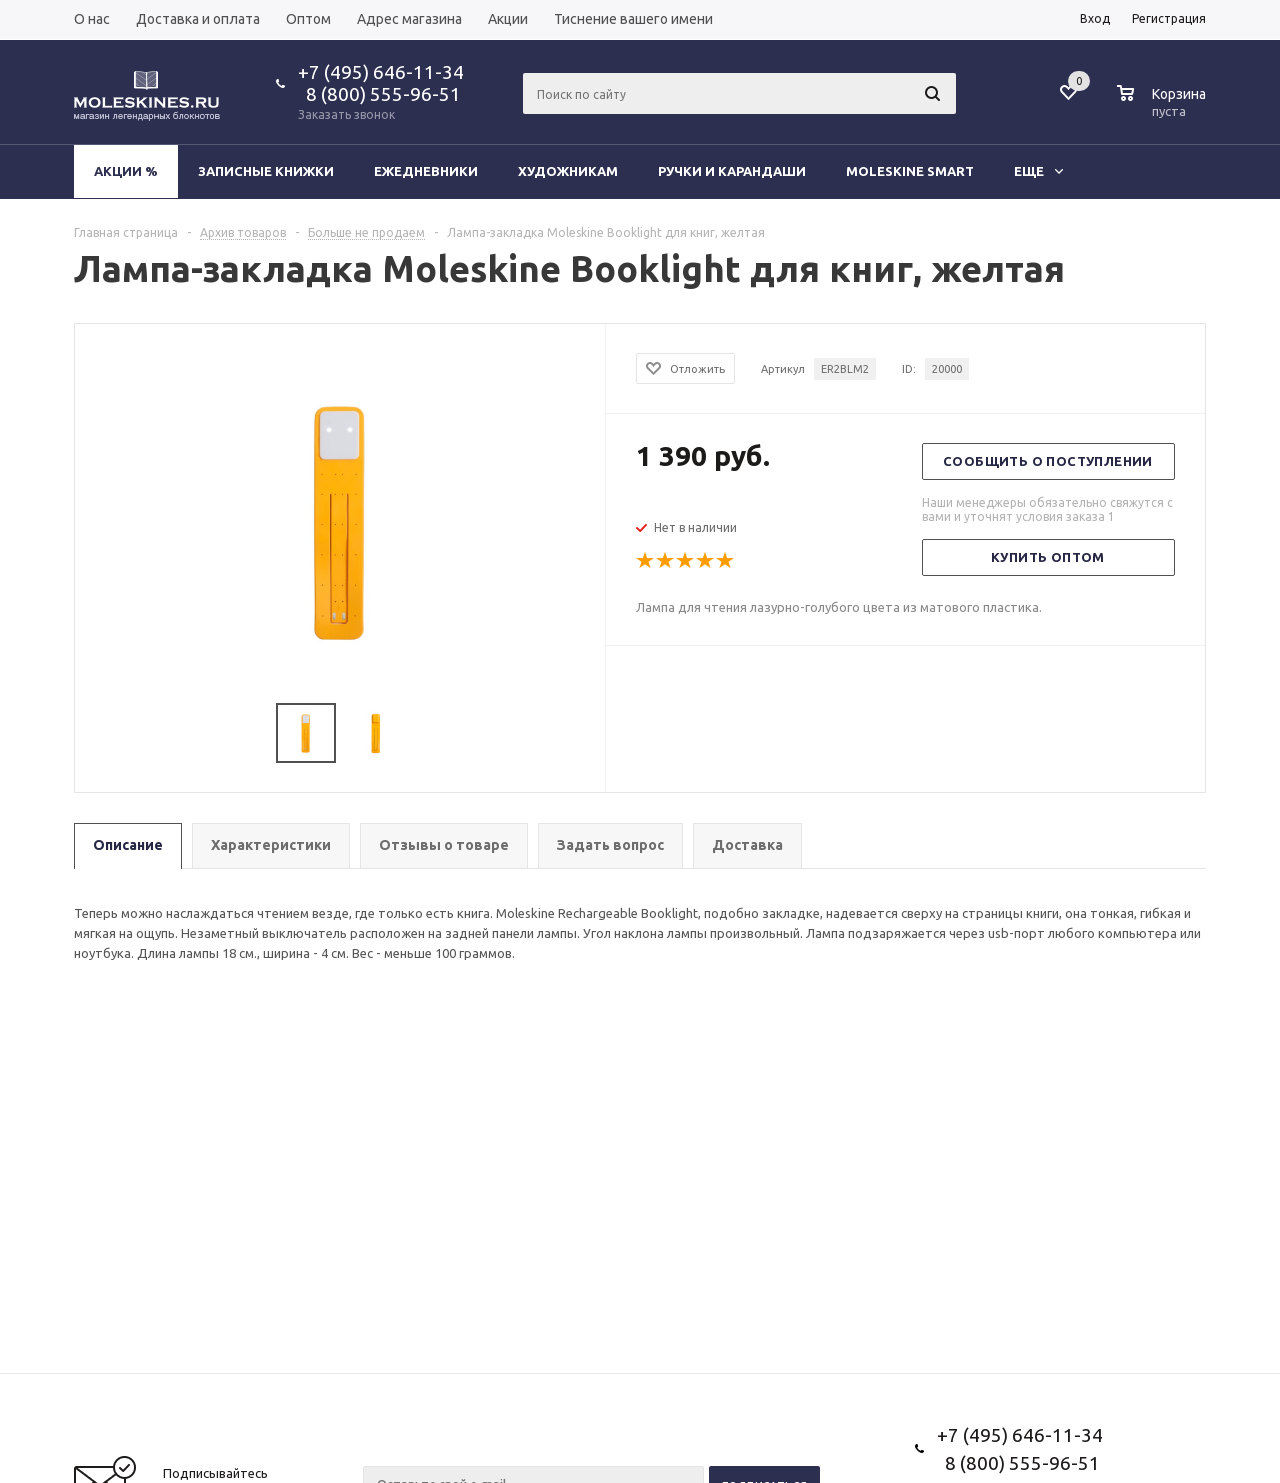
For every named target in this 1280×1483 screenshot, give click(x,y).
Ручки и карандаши (732, 171)
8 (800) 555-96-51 (379, 94)
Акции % (126, 171)
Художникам (568, 171)
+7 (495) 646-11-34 (381, 72)
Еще (1038, 171)
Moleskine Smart (910, 171)
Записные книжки (266, 171)
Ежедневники (426, 171)
